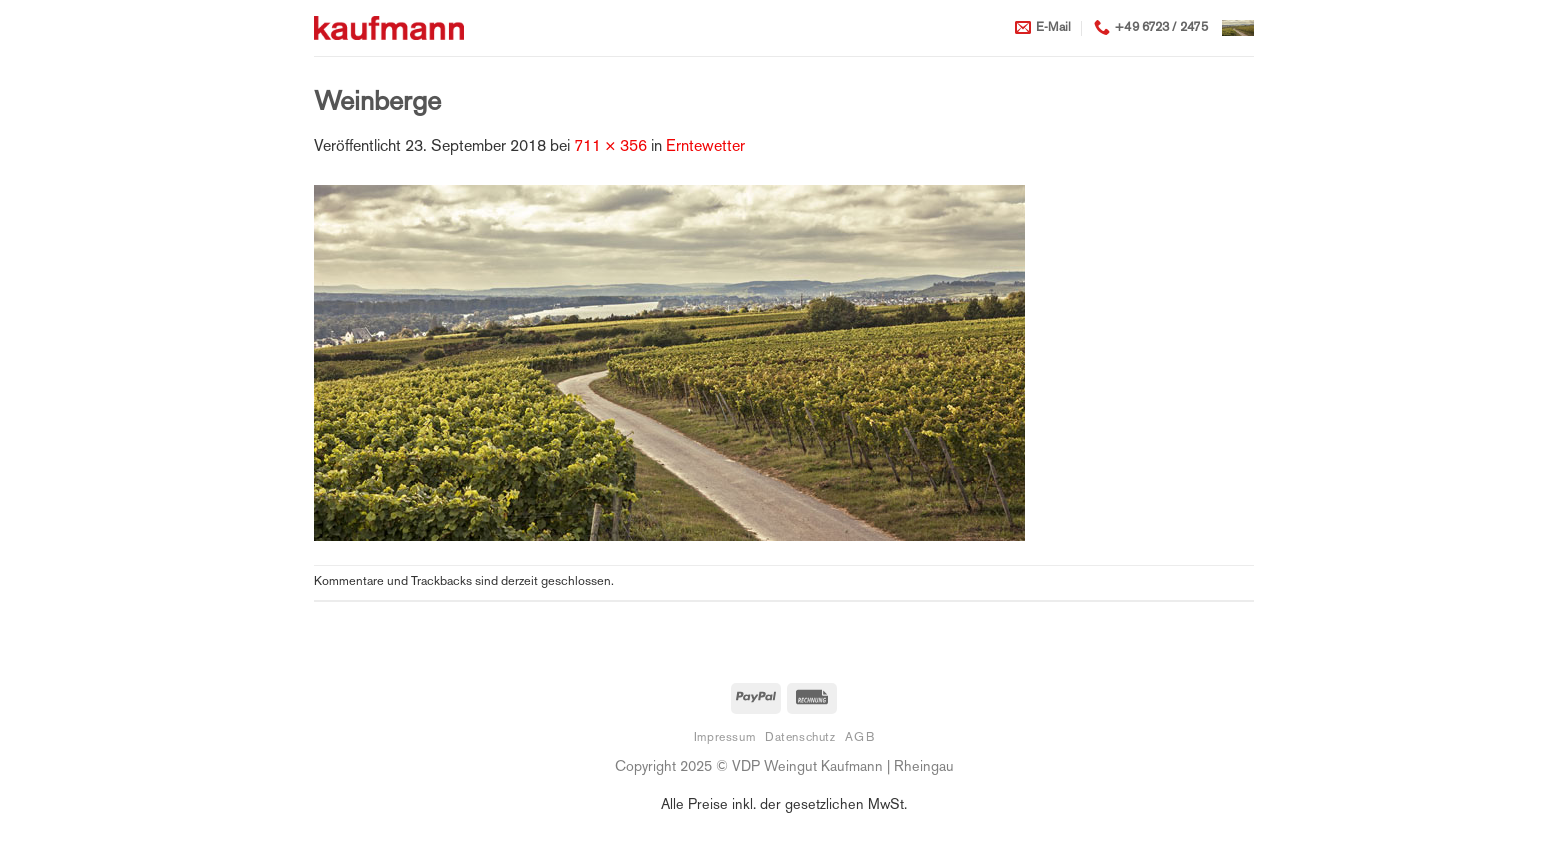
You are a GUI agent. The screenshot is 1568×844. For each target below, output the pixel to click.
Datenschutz (800, 738)
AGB (859, 738)
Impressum (725, 738)
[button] (1238, 28)
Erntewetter (705, 147)
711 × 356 (610, 147)
